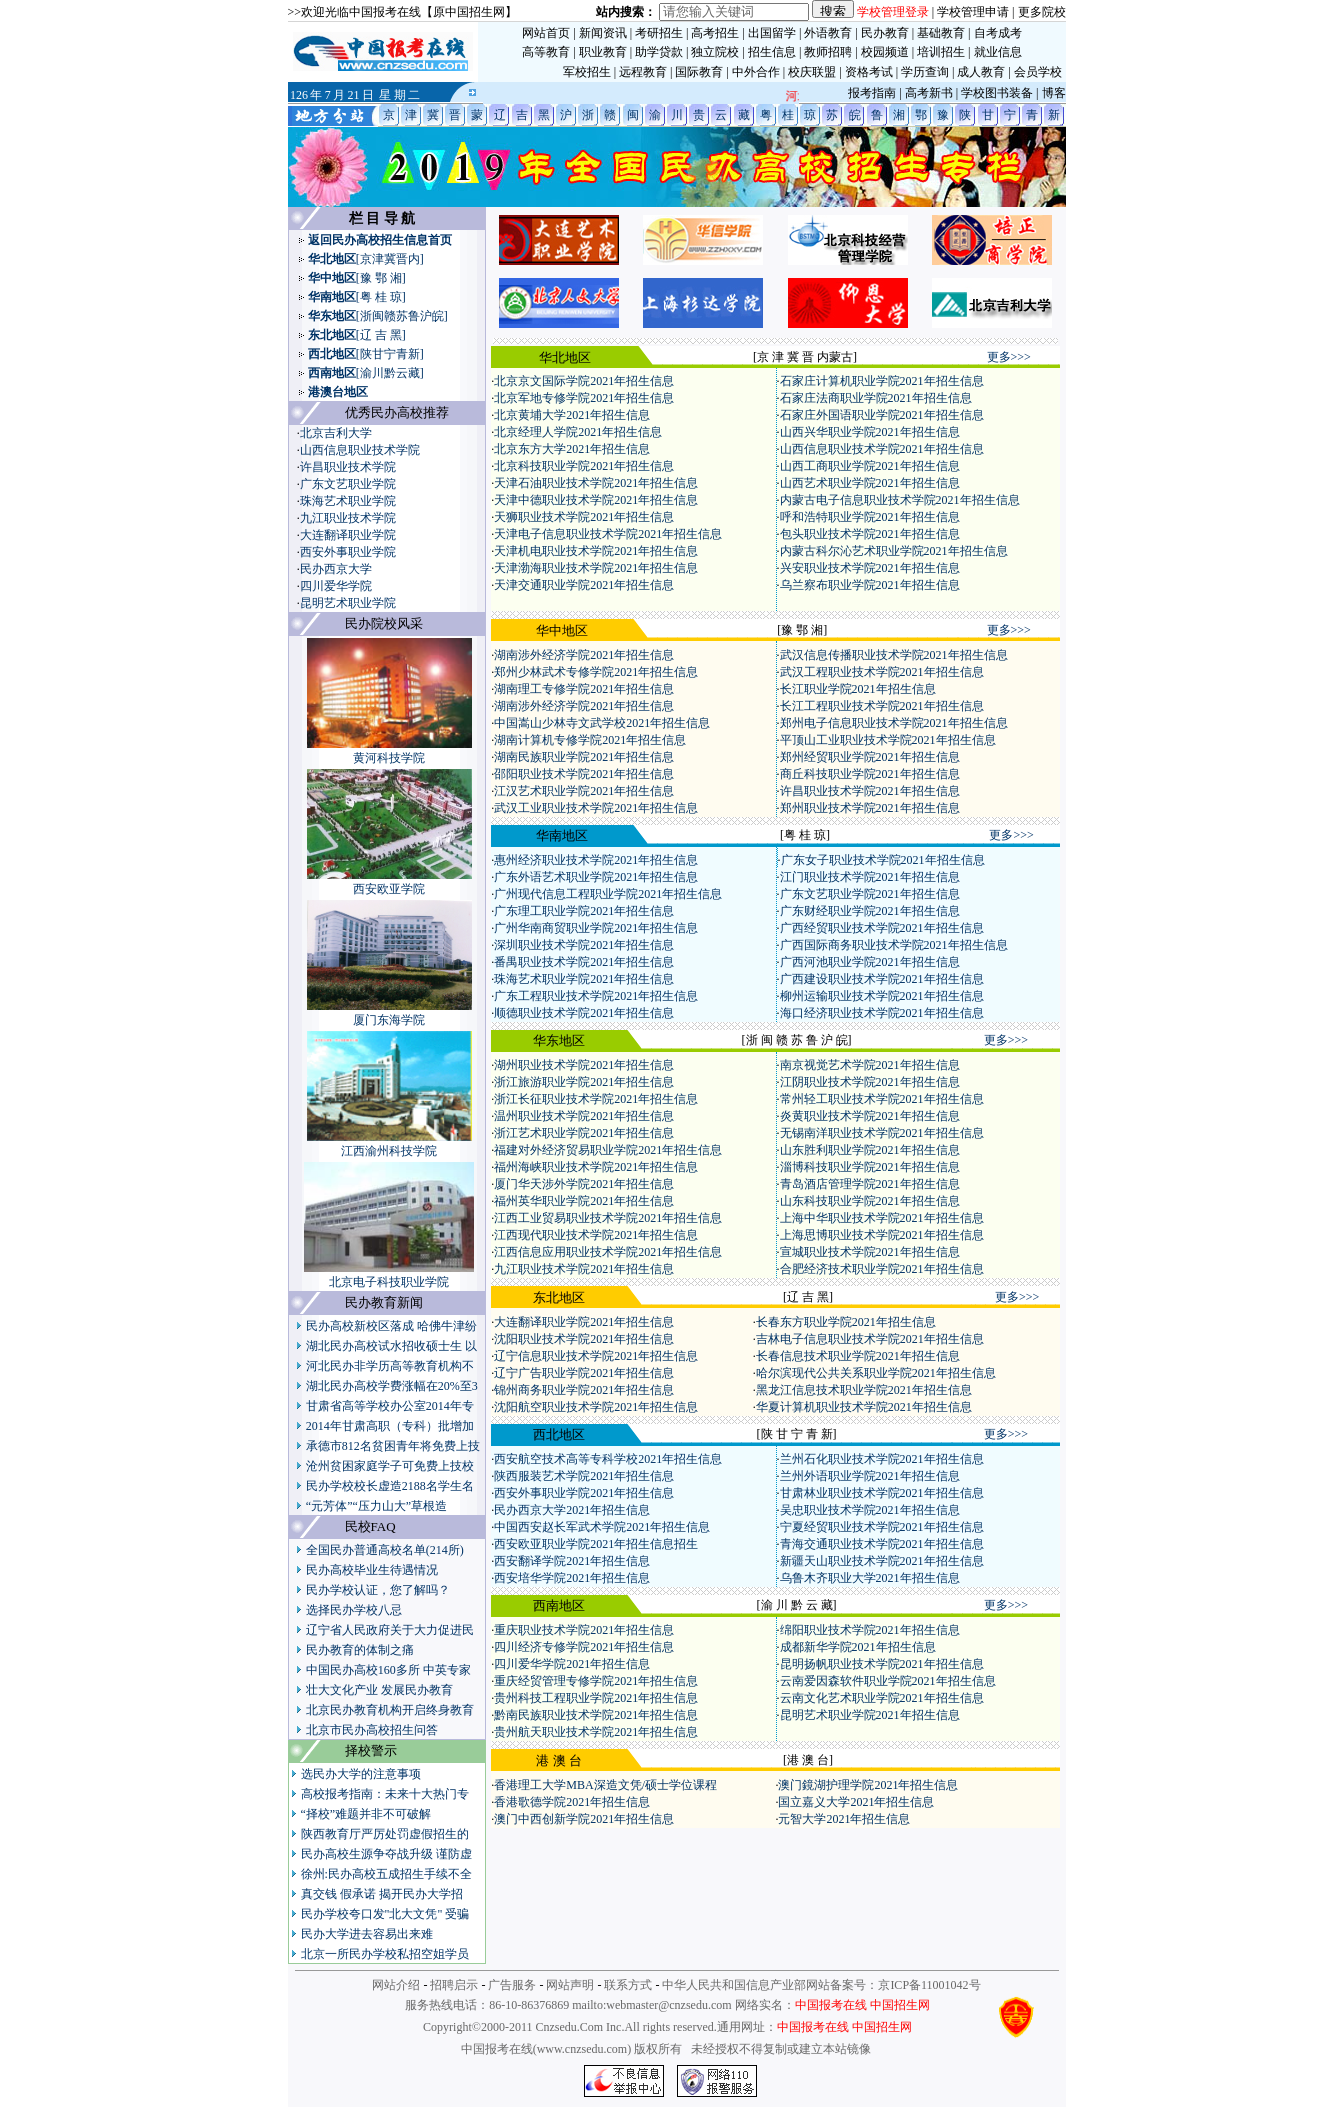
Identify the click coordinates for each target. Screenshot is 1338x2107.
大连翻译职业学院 (348, 535)
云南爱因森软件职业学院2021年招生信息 (888, 1681)
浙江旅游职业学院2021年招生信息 (584, 1082)
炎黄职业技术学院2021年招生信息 (870, 1116)
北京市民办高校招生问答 (372, 1730)
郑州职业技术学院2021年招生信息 (870, 808)
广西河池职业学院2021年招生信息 (870, 962)
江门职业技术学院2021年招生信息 (870, 877)
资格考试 (869, 72)
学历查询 (925, 72)
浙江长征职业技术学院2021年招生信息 (596, 1099)
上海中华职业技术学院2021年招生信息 (882, 1218)
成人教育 (981, 72)
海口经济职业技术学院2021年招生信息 (882, 1013)
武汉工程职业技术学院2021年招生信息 (882, 672)
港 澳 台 (559, 1760)
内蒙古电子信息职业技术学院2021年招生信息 (900, 500)
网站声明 (570, 1985)
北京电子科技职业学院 (389, 1282)
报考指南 (872, 93)
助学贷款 (659, 52)
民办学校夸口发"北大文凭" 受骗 (385, 1914)
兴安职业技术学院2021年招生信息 (870, 568)
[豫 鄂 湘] (381, 278)
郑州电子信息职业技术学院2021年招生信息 (894, 723)
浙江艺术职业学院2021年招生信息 (584, 1133)
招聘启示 (454, 1985)
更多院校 (1042, 12)
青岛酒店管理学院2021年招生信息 (870, 1184)
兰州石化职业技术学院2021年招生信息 (882, 1459)
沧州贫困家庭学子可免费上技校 (390, 1466)
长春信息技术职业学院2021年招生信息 (858, 1356)
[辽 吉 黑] (381, 335)
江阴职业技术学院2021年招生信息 (870, 1082)
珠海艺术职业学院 (348, 501)
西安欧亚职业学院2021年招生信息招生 (596, 1544)
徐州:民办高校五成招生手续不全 (386, 1874)
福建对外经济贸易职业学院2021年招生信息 (608, 1150)
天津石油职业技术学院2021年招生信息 (596, 483)
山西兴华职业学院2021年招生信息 (870, 432)
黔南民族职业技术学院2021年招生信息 (596, 1715)
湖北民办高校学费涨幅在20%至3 (392, 1386)
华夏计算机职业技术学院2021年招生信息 (864, 1407)
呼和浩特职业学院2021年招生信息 (870, 517)
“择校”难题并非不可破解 (366, 1814)
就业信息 (998, 52)
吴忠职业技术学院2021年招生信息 (870, 1510)
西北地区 (332, 354)
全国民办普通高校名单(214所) (385, 1550)
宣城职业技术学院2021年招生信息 (870, 1252)
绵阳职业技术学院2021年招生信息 (870, 1630)
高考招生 (715, 33)
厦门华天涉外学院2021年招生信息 (584, 1184)
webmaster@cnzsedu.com (668, 2005)
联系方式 (628, 1985)
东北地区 (332, 335)
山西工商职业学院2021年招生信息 (870, 466)
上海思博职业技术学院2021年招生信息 (882, 1235)
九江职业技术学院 (348, 518)
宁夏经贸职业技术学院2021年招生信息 (882, 1527)
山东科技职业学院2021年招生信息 (870, 1201)
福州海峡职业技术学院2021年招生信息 (596, 1167)
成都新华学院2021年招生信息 (858, 1647)
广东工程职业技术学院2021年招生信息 (596, 996)
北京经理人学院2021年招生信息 (578, 432)
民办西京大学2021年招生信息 (572, 1510)
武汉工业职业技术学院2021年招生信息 (596, 808)
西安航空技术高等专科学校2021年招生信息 (608, 1459)
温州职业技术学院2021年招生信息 (584, 1116)
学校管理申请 (973, 12)
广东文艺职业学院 (348, 484)
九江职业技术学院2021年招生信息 (584, 1269)
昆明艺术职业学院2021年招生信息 (870, 1715)
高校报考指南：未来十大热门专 (385, 1794)
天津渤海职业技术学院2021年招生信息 (596, 568)
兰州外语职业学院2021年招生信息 (870, 1476)
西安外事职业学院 (348, 552)
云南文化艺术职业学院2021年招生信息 (882, 1698)
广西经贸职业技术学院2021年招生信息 (882, 928)
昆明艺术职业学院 (348, 603)
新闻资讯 (603, 33)
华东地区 (332, 316)
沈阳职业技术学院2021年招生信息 (584, 1339)
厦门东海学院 (389, 1020)
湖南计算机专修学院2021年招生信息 (590, 740)
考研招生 (659, 33)
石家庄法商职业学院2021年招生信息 (876, 398)
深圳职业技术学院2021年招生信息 (584, 945)
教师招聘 (828, 52)
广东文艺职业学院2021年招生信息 (870, 894)
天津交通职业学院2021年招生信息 (584, 585)
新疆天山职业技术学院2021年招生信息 (882, 1561)
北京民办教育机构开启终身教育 (390, 1710)
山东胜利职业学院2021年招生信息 (870, 1150)
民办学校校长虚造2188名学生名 (390, 1486)
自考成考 (998, 33)
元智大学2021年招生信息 (844, 1819)
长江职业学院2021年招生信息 (858, 689)
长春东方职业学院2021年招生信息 (846, 1322)
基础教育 (941, 33)
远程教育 (643, 72)
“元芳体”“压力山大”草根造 (376, 1506)
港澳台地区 (338, 392)
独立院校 (715, 52)
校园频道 (885, 52)
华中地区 (332, 278)
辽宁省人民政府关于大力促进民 (390, 1630)
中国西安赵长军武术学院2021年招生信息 (602, 1527)
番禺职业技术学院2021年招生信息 (584, 962)
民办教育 (885, 33)
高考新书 (929, 93)
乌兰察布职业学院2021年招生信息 (870, 585)
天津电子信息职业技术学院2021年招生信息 (608, 534)
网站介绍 (396, 1985)
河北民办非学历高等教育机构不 (390, 1366)
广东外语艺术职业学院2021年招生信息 (596, 877)
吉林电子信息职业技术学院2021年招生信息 (870, 1339)
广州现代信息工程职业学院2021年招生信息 (608, 894)
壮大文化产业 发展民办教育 (379, 1690)
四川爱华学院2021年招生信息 (572, 1664)
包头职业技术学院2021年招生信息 (870, 534)
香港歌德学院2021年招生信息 (572, 1802)
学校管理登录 (893, 12)
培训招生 (941, 52)
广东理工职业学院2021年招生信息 (584, 911)
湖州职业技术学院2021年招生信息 (584, 1065)
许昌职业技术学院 (348, 467)
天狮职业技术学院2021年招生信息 (584, 517)
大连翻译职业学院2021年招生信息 (584, 1322)
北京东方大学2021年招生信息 (572, 449)
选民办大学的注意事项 (361, 1774)
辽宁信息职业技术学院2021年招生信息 (596, 1356)
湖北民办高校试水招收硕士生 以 (391, 1346)
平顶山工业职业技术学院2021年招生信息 (888, 740)
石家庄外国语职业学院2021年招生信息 (882, 415)
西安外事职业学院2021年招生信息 (584, 1493)
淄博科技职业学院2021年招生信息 (870, 1167)
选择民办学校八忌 (354, 1610)
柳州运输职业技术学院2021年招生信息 (882, 996)
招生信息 (772, 52)
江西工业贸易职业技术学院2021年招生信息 (608, 1218)
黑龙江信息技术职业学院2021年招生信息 (864, 1390)
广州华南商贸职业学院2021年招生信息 (596, 928)
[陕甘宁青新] (390, 354)
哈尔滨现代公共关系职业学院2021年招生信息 (876, 1373)
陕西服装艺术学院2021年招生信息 (584, 1476)
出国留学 (772, 33)
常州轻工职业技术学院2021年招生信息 (882, 1099)
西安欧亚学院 (389, 889)
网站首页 (546, 33)
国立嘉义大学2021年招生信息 (856, 1802)
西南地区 (332, 373)
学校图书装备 (997, 93)
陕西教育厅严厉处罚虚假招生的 (385, 1834)
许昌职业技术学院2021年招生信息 (870, 791)
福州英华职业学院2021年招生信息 (584, 1201)
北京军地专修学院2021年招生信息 (584, 398)
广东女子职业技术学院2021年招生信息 (883, 860)
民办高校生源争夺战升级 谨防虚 (386, 1854)
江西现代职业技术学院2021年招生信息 (596, 1235)
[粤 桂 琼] (381, 297)
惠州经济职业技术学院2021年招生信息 (596, 860)
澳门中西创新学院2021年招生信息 (584, 1819)
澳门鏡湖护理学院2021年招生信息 (868, 1785)
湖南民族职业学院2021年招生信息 (584, 757)
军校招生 (587, 72)
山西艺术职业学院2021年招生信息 (870, 483)
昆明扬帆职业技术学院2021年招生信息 (882, 1664)
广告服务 (512, 1985)
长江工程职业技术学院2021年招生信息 (882, 706)
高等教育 (546, 52)
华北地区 (332, 259)
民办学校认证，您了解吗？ (378, 1590)
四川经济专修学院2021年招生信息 (584, 1647)
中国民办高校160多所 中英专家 (388, 1670)
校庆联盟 (812, 72)
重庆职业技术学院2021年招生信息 (584, 1630)
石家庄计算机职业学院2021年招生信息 (882, 381)
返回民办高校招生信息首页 (380, 240)
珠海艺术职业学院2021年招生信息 (584, 979)
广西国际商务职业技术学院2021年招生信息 (894, 945)
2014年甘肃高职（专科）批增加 (390, 1426)
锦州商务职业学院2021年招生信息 (584, 1390)
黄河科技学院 (389, 758)
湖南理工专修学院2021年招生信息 (584, 689)
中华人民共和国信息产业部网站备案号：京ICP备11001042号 (821, 1985)
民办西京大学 (336, 569)
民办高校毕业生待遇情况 (372, 1570)
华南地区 (332, 297)
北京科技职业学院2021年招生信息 (584, 466)
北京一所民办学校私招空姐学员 (385, 1954)
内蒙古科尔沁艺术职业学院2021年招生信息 (894, 551)
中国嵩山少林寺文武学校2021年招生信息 (602, 723)
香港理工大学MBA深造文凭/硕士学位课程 (605, 1785)
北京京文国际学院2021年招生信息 (584, 381)
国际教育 (699, 72)
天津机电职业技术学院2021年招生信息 (596, 551)
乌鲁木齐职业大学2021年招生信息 (870, 1578)
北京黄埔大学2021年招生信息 (572, 415)
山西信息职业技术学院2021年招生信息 (882, 449)
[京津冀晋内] (390, 259)
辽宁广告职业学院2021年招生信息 (584, 1373)
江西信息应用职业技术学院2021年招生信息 (608, 1252)
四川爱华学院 (336, 586)
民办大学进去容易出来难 (367, 1934)
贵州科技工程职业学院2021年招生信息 (596, 1698)
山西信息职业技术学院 (360, 450)
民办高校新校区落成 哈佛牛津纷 (391, 1326)
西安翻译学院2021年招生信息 (572, 1561)
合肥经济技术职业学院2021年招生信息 (882, 1269)
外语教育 (828, 33)
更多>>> (1009, 357)
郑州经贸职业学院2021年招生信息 (870, 757)
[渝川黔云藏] (390, 373)
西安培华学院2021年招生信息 (572, 1578)
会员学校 (1038, 72)
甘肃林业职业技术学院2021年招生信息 (882, 1493)
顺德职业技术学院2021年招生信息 (584, 1013)
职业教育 (603, 52)
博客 (1054, 93)
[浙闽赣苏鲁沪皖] (402, 316)
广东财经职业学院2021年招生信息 (870, 911)
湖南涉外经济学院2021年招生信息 (584, 655)
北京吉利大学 (336, 433)
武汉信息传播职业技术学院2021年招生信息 (894, 655)
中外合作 (756, 72)
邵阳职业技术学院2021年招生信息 (584, 774)
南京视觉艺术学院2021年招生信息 (870, 1065)
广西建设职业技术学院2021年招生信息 (882, 979)
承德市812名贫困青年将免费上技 (393, 1446)
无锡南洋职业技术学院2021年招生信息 (882, 1133)
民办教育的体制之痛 (360, 1650)
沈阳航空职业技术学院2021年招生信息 (596, 1407)
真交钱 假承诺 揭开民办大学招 (382, 1894)
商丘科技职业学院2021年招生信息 (870, 774)
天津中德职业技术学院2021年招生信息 (596, 500)
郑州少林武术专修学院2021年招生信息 (596, 672)
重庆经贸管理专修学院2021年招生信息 (596, 1681)
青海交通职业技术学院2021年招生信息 (882, 1544)
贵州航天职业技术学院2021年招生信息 (596, 1732)
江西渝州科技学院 (389, 1151)
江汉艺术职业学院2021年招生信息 (584, 791)
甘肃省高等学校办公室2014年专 (390, 1406)
